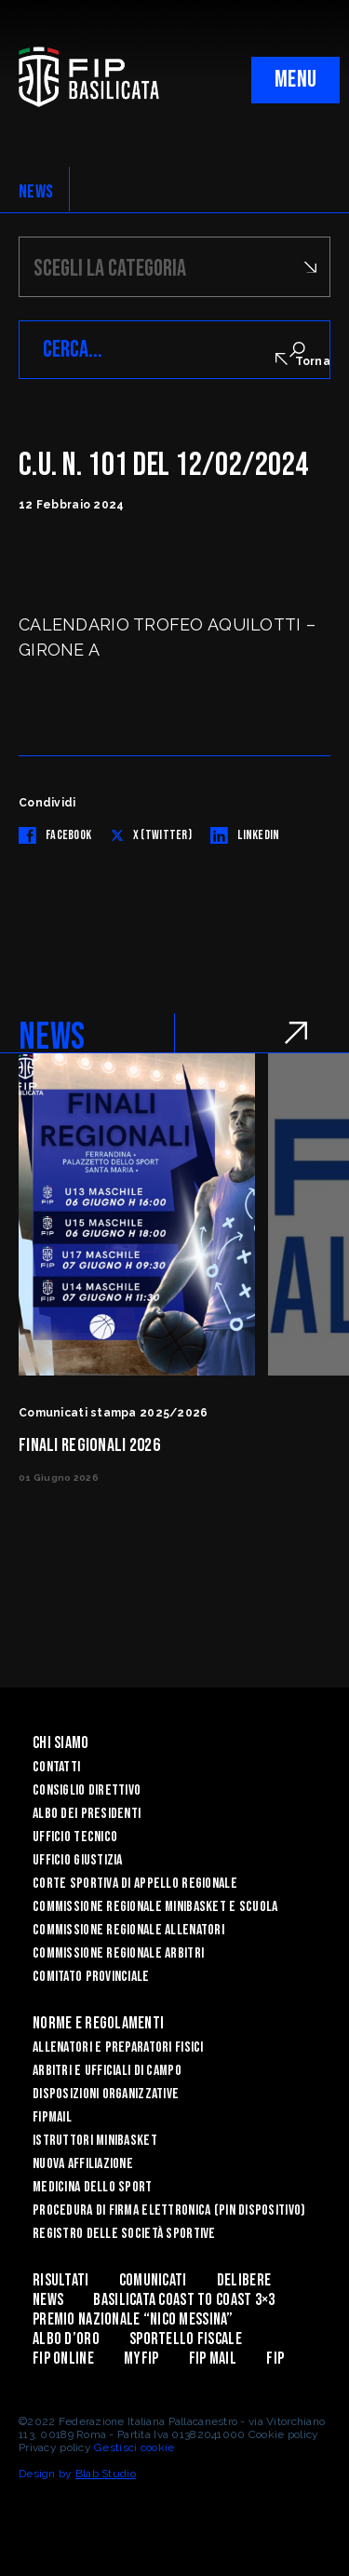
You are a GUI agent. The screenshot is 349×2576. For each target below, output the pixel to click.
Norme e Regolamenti (98, 2023)
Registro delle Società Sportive (124, 2234)
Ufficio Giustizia (78, 1860)
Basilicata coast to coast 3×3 (184, 2300)
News (48, 2300)
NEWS (36, 192)
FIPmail (52, 2117)
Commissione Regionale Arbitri (118, 1953)
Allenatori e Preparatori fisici (118, 2047)
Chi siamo (61, 1743)
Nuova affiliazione (83, 2164)
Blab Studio (105, 2473)
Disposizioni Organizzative (106, 2094)
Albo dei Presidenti (87, 1814)
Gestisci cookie (134, 2447)
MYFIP (141, 2358)
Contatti (56, 1767)
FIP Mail (212, 2358)
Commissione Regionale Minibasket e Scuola (155, 1907)
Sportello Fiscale (185, 2339)
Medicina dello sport (93, 2187)
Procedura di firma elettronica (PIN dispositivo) (169, 2210)
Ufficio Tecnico (75, 1837)
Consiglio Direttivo (87, 1790)
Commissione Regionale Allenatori (128, 1930)
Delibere (244, 2280)
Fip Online (63, 2358)
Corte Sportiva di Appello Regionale (135, 1883)
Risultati (61, 2280)
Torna (302, 360)
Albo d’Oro (66, 2339)
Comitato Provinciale (91, 1977)
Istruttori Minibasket (95, 2140)
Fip (275, 2358)
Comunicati (153, 2280)
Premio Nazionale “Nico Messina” (133, 2319)
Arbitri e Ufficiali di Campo (107, 2071)
